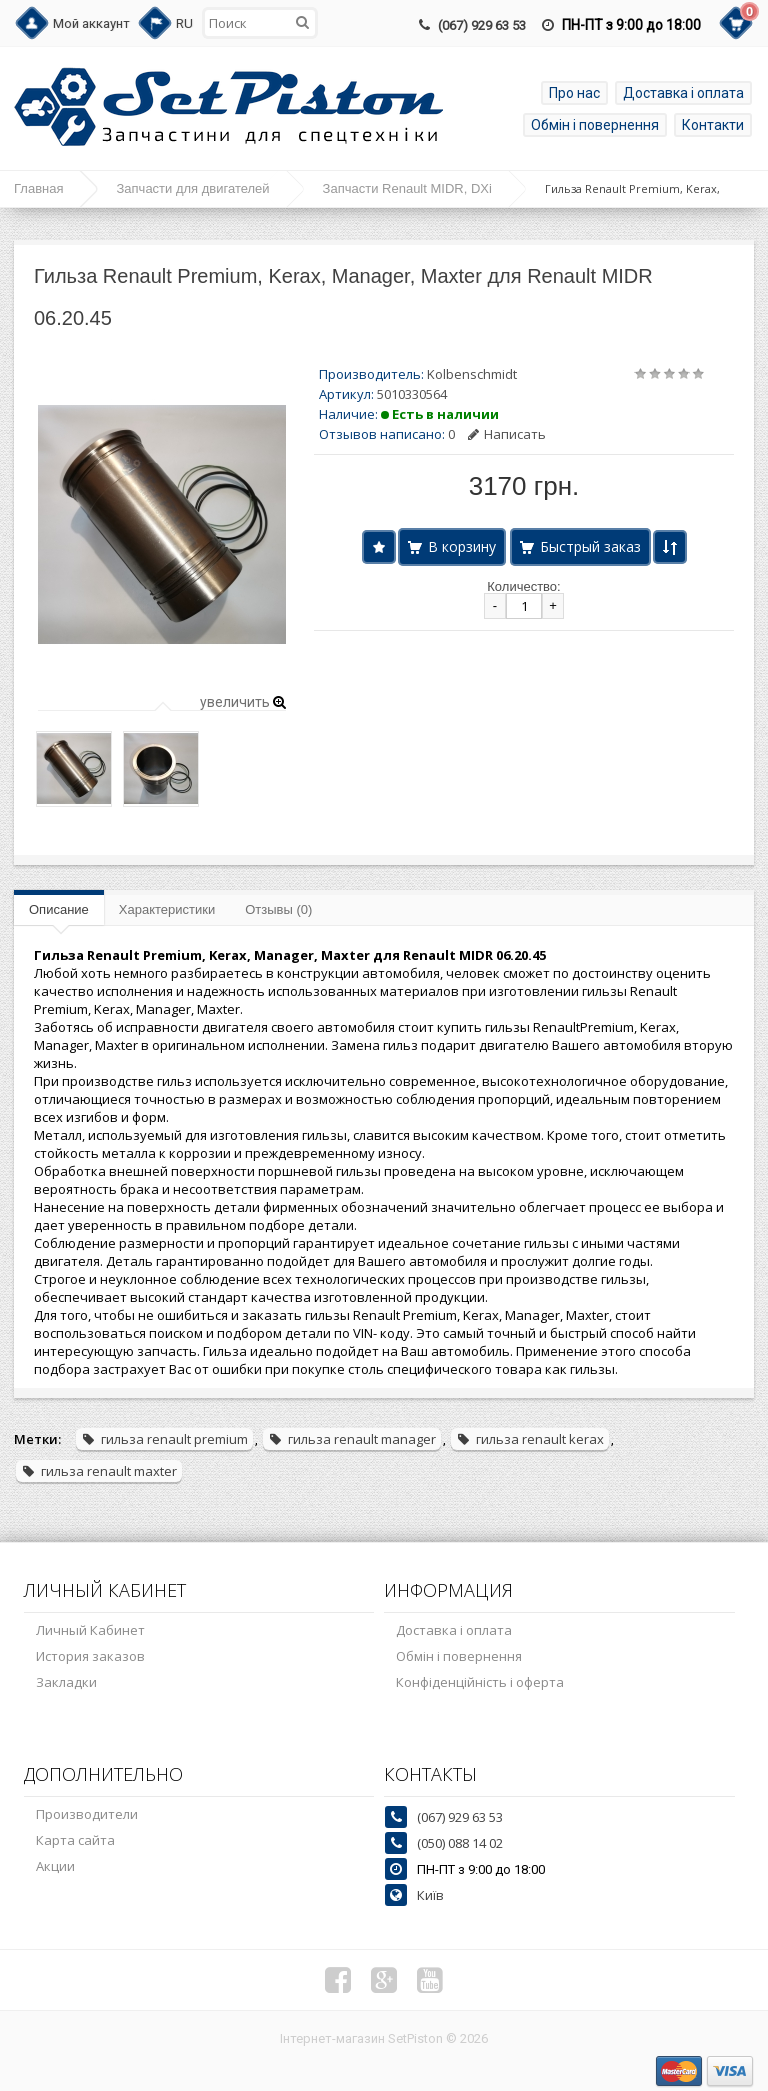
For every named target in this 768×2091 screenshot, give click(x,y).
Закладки (66, 1682)
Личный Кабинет (90, 1630)
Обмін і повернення (595, 125)
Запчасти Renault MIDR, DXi (407, 188)
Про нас (574, 93)
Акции (55, 1866)
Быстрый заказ (590, 546)
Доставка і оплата (683, 93)
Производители (87, 1814)
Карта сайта (75, 1840)
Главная (38, 188)
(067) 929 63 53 (482, 25)
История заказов (90, 1656)
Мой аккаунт (91, 23)
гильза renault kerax (530, 1439)
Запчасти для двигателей (192, 188)
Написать (507, 434)
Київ (430, 1895)
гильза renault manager (352, 1439)
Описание (59, 909)
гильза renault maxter (99, 1471)
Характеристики (167, 909)
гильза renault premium (164, 1439)
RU (184, 23)
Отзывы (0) (278, 909)
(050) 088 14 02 (460, 1843)
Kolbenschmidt (472, 374)
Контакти (713, 125)
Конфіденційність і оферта (480, 1682)
